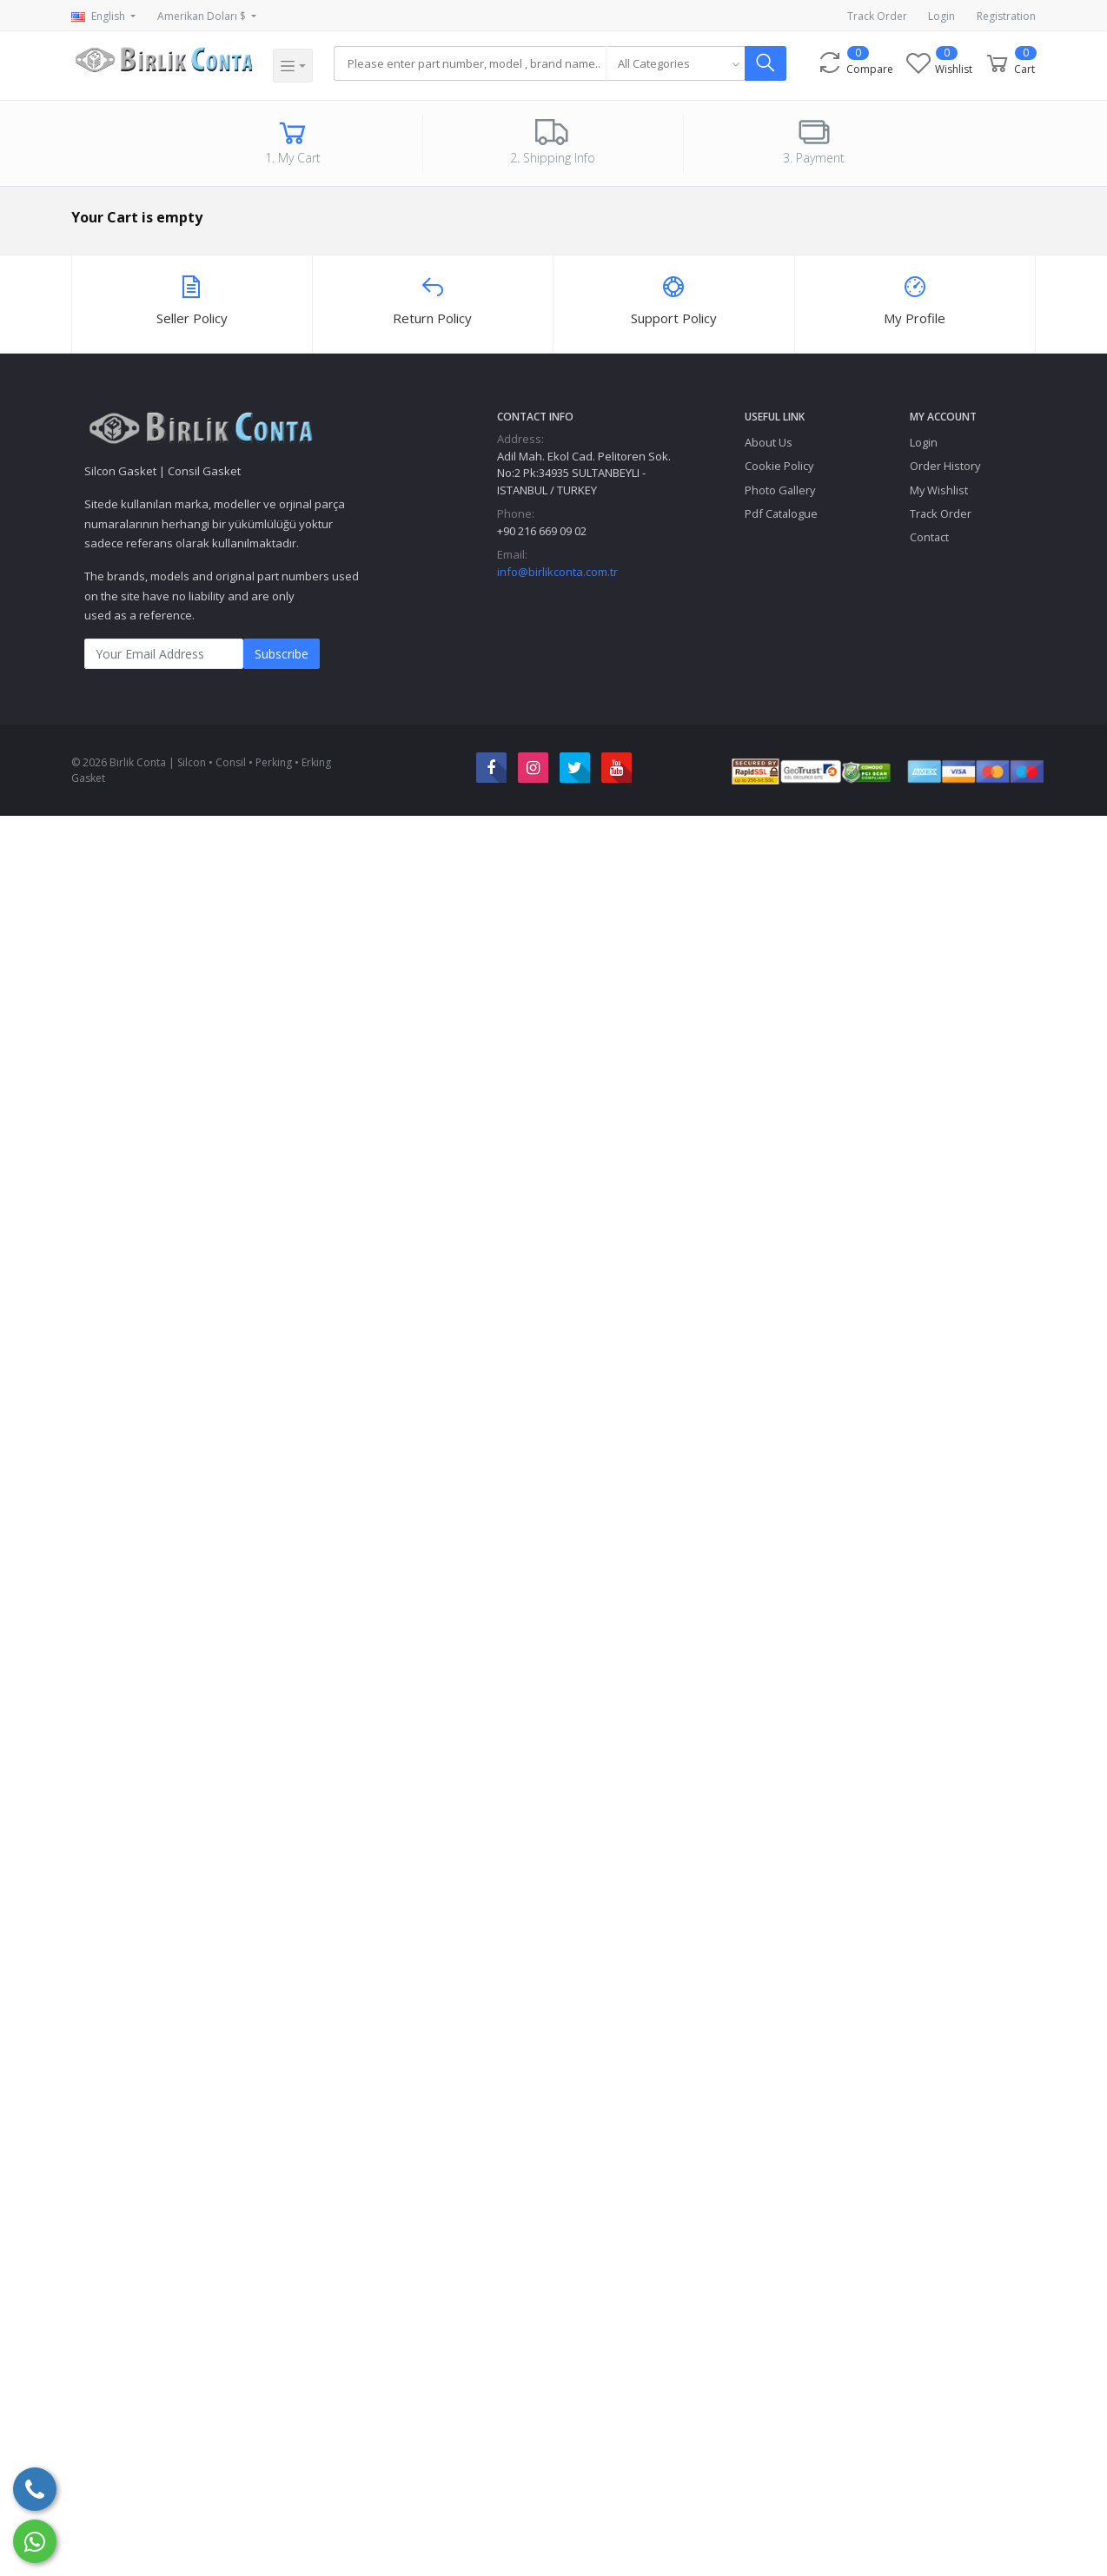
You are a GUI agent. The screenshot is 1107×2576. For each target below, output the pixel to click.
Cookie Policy (779, 465)
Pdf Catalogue (781, 513)
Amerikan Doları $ (203, 16)
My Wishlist (939, 490)
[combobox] (676, 63)
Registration (1006, 16)
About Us (768, 442)
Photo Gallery (780, 490)
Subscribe (281, 654)
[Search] (470, 63)
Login (941, 16)
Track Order (877, 16)
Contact (929, 537)
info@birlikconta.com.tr (557, 571)
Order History (945, 465)
